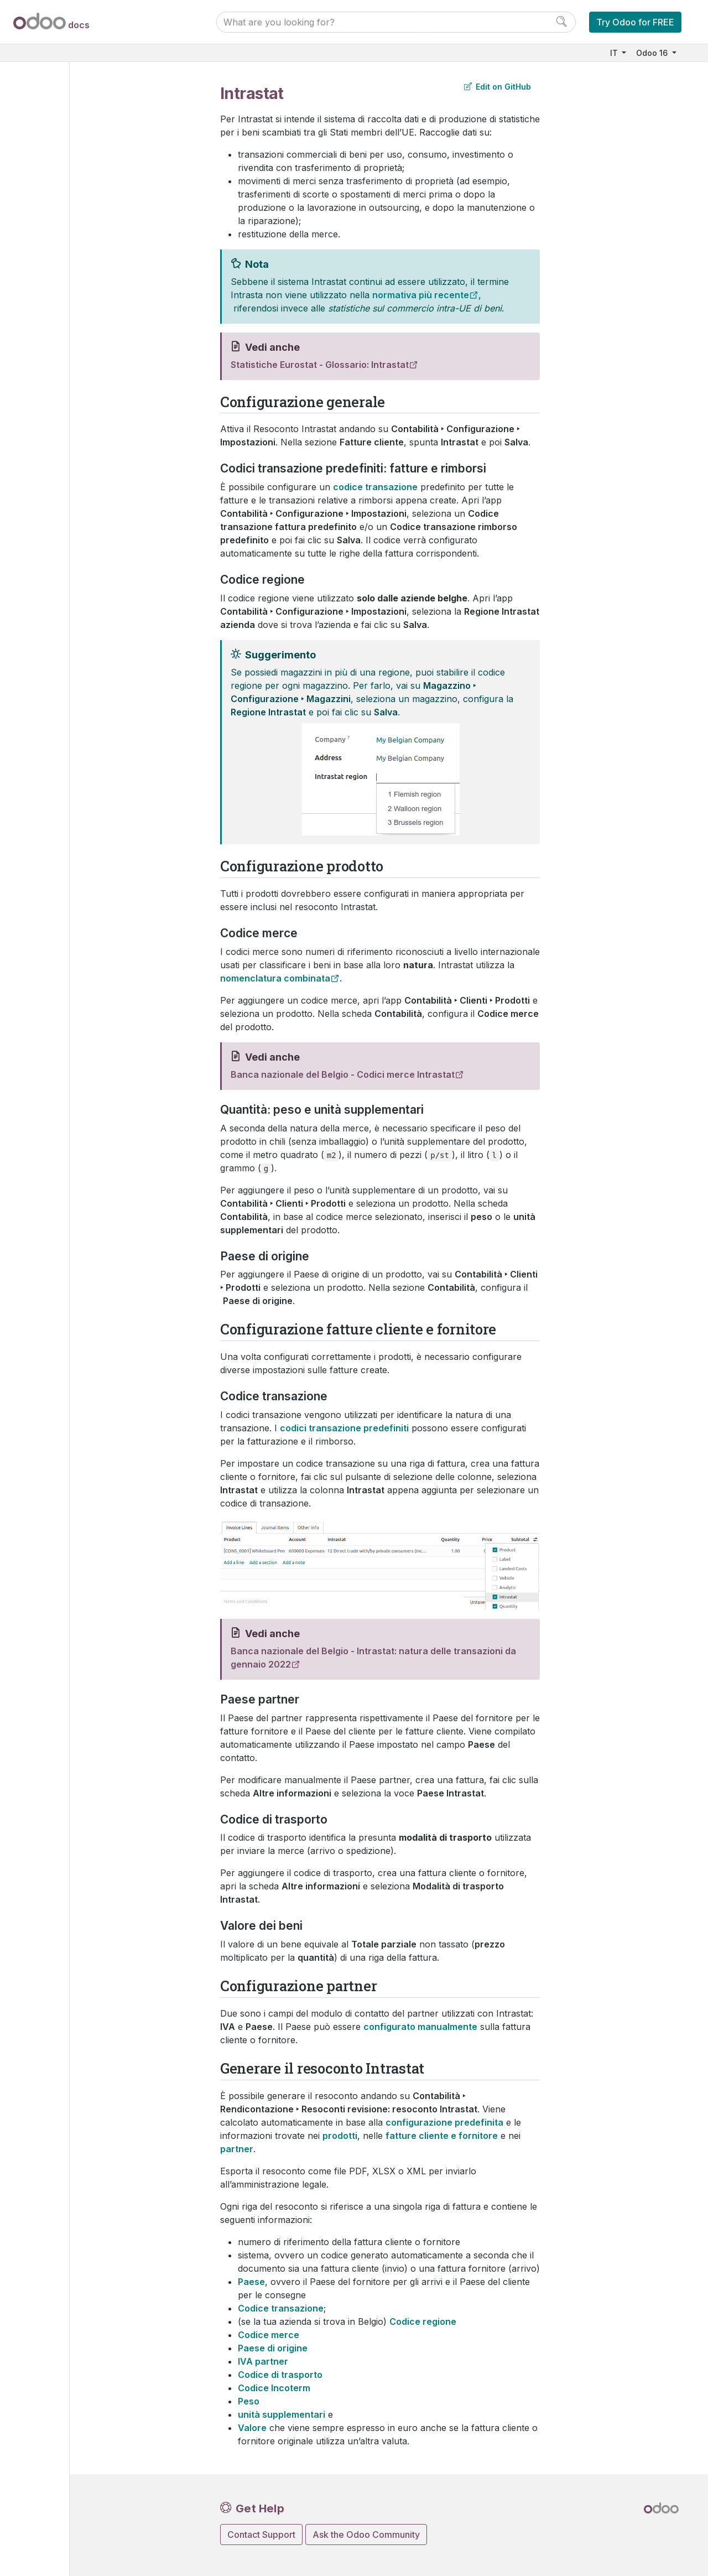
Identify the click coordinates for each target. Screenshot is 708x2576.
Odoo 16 (653, 53)
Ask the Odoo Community (366, 2534)
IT (615, 53)
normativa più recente (420, 294)
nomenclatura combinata (275, 978)
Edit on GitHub (497, 86)
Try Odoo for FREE (635, 22)
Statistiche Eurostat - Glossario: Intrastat (320, 364)
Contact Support (261, 2534)
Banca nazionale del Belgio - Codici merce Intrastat (343, 1074)
